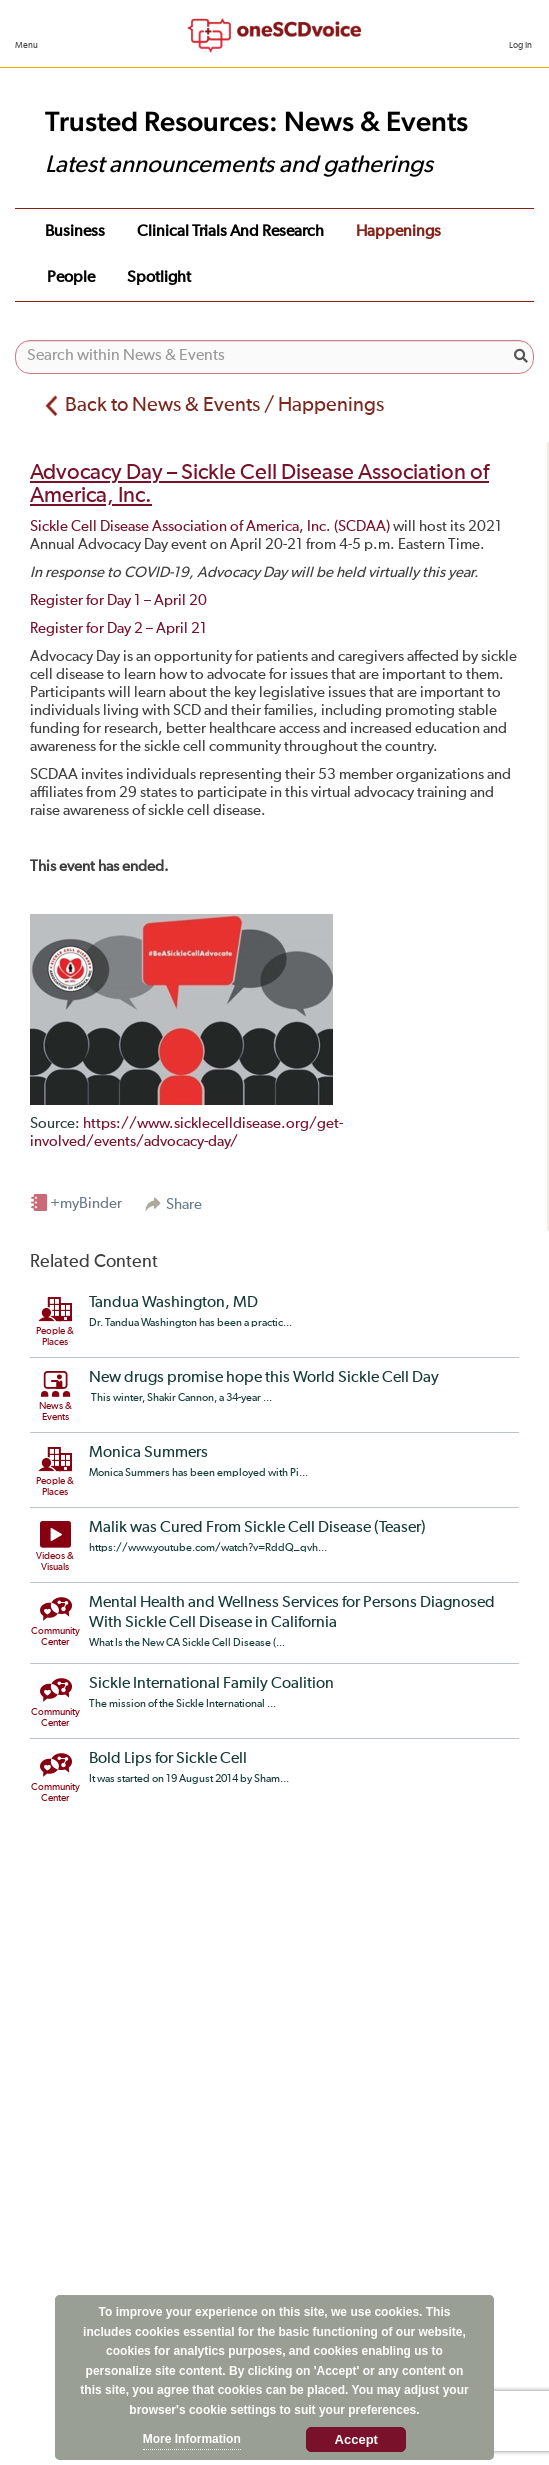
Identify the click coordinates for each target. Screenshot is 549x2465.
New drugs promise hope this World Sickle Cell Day (264, 1378)
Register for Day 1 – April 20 (118, 600)
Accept (356, 2439)
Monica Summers (148, 1453)
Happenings (398, 232)
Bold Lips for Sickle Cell (168, 1759)
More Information (192, 2439)
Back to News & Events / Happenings (224, 405)
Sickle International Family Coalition (211, 1684)
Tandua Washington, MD (173, 1303)
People (71, 278)
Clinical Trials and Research (230, 232)
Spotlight (159, 278)
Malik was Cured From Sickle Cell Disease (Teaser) (257, 1528)
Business (75, 232)
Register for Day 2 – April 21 (118, 628)
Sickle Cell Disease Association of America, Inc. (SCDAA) (210, 526)
